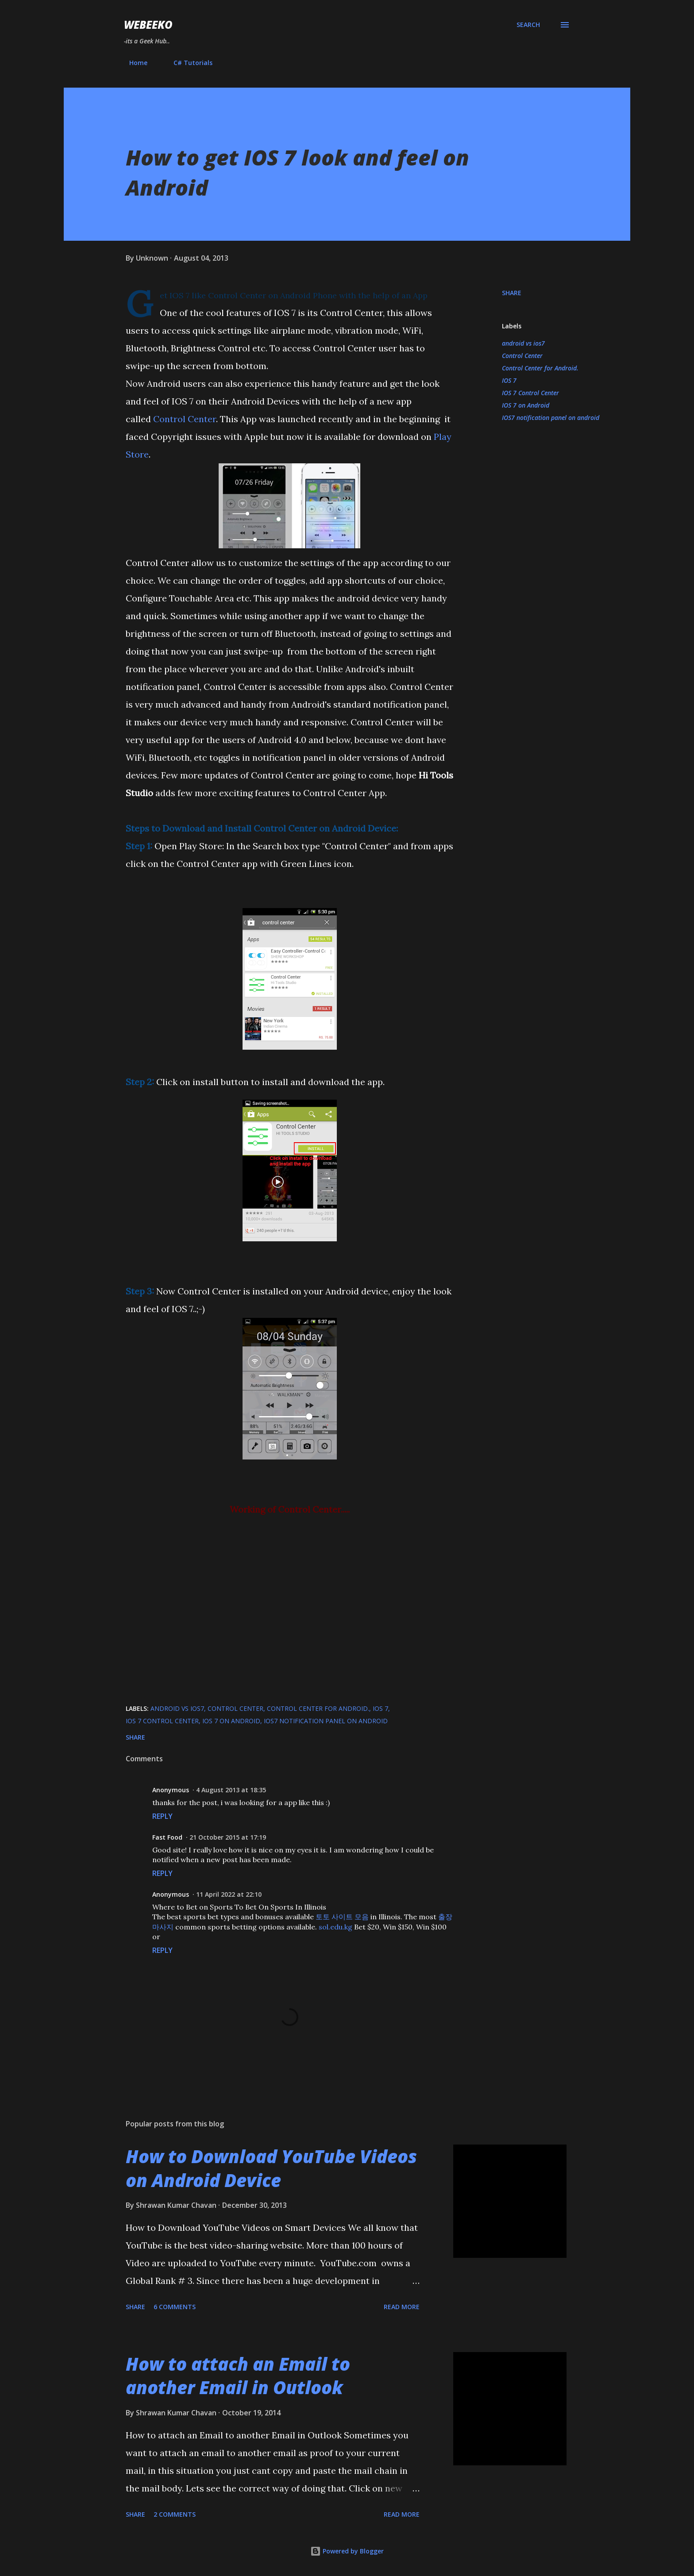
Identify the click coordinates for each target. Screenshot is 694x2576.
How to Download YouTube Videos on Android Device (271, 2168)
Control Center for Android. (540, 368)
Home (133, 62)
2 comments (175, 2514)
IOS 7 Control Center (530, 393)
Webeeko (148, 24)
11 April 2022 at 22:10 (229, 1894)
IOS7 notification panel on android (550, 417)
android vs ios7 (523, 343)
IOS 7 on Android (525, 405)
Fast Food (167, 1837)
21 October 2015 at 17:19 (227, 1837)
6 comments (175, 2307)
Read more (402, 2307)
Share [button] (511, 293)
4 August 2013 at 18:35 (231, 1790)
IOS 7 (509, 380)
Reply (162, 1816)
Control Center (184, 418)
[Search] (528, 24)
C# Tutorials (187, 62)
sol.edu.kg (335, 1926)
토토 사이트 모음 (342, 1916)
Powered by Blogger (347, 2551)
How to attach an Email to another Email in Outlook (238, 2375)
